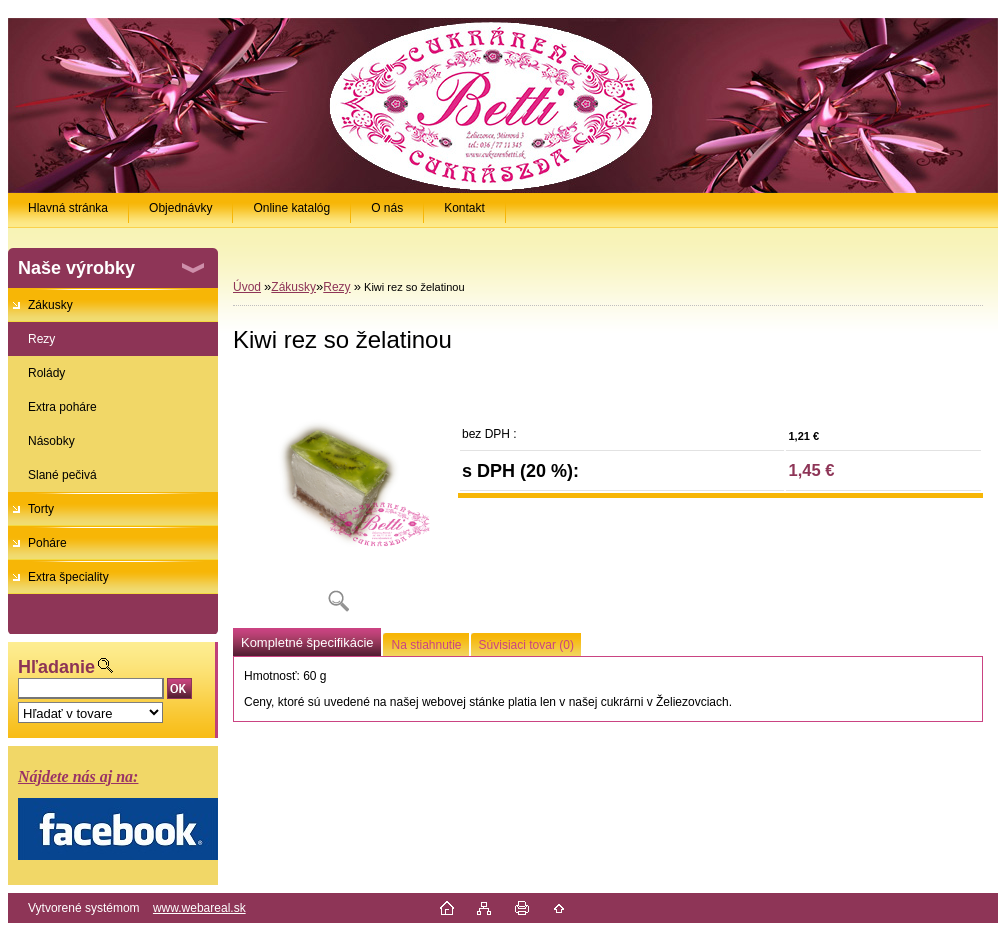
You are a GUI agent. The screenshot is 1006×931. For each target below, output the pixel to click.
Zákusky (50, 305)
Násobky (51, 441)
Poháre (47, 543)
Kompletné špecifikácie (307, 642)
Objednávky (180, 208)
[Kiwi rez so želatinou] (338, 499)
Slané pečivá (62, 475)
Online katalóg (291, 208)
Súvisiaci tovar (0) (526, 645)
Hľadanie (56, 667)
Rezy (41, 339)
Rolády (46, 373)
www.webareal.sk (199, 908)
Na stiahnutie (426, 645)
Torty (41, 509)
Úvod (247, 287)
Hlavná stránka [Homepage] (68, 208)
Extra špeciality (68, 577)
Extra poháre (62, 407)
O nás (387, 208)
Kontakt (464, 208)
